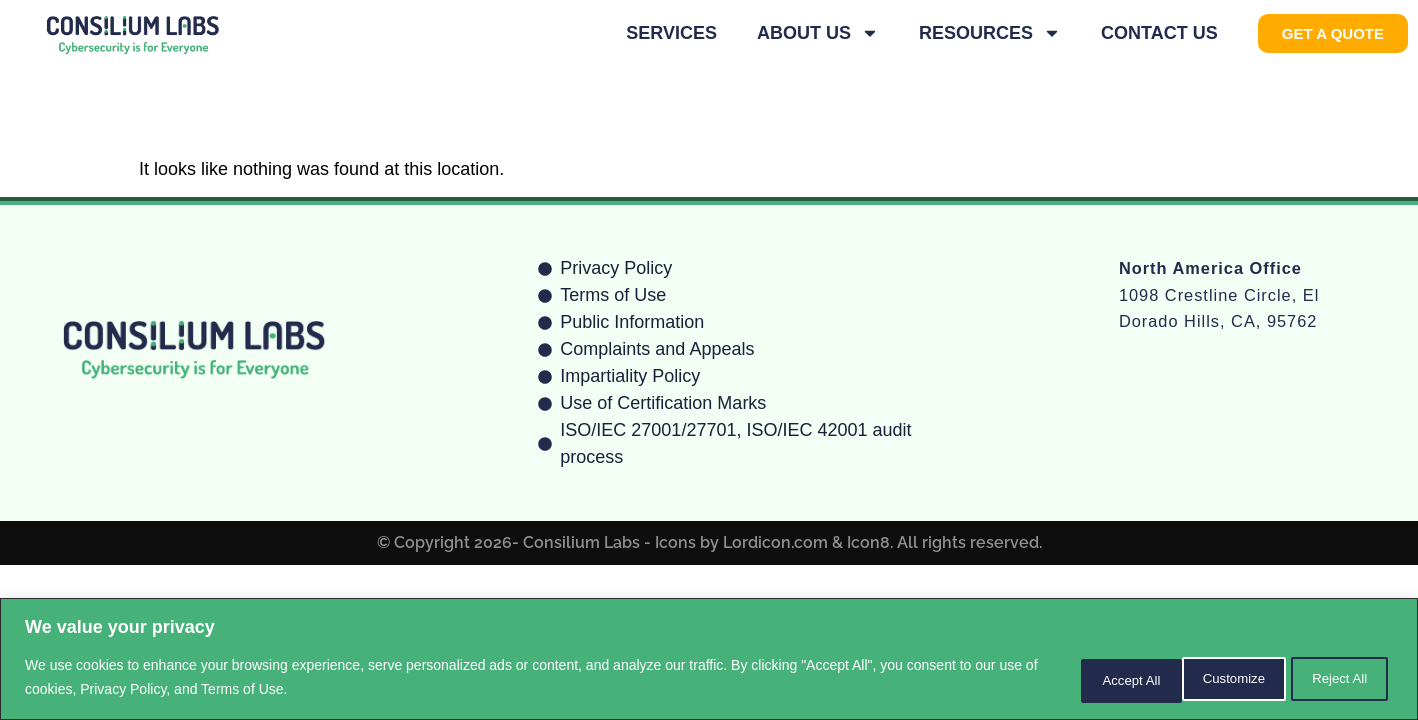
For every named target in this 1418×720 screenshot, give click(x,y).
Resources (990, 33)
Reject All (1207, 679)
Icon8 (868, 542)
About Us (818, 33)
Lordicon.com (775, 542)
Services (671, 33)
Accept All (1333, 679)
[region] (709, 660)
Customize (1079, 679)
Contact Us (1159, 33)
